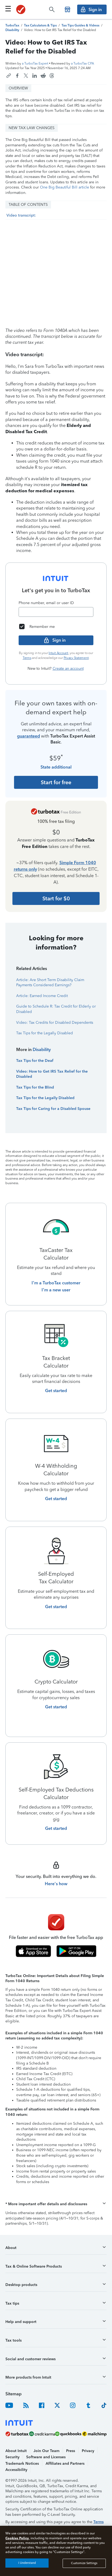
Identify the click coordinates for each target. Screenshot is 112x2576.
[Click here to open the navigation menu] (8, 8)
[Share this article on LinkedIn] (34, 75)
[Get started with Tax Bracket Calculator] (56, 1391)
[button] (56, 2204)
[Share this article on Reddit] (43, 75)
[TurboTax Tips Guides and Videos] (80, 25)
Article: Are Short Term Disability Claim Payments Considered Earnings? (50, 983)
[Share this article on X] (26, 75)
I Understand (27, 2563)
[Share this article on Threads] (52, 75)
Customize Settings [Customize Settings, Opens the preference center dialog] (84, 2563)
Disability (42, 1049)
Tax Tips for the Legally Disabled (44, 1033)
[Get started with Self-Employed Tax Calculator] (56, 1607)
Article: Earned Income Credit (42, 996)
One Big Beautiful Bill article (64, 187)
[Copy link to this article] (8, 75)
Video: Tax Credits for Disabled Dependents (54, 1022)
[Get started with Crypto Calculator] (56, 1707)
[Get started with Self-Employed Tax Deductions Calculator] (56, 1828)
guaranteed (28, 736)
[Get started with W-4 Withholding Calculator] (56, 1499)
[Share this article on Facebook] (17, 75)
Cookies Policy (17, 2538)
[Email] (56, 612)
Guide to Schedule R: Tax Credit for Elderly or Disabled (56, 1009)
